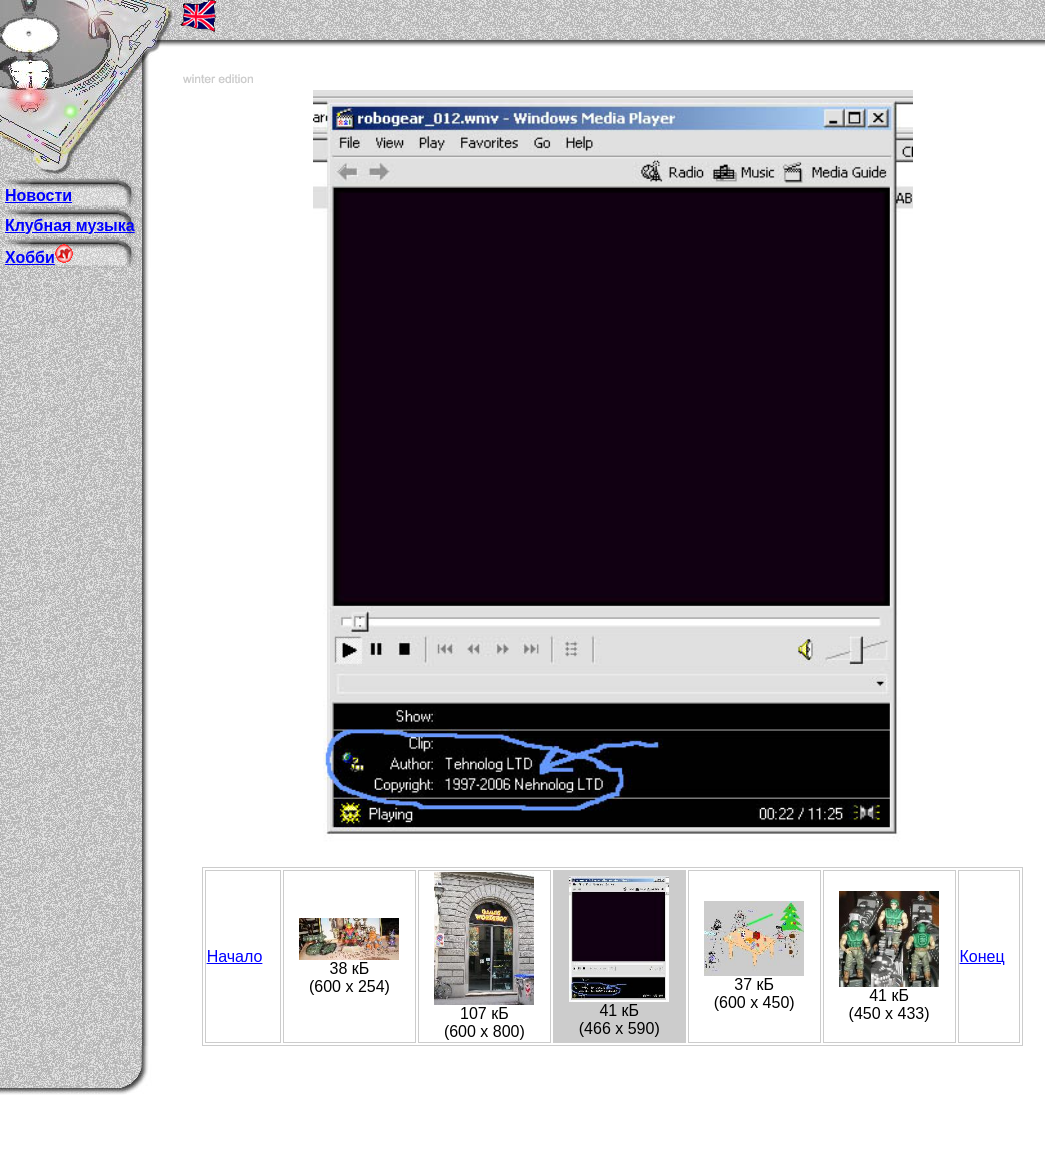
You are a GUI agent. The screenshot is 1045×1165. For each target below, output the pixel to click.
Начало (235, 956)
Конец (982, 956)
